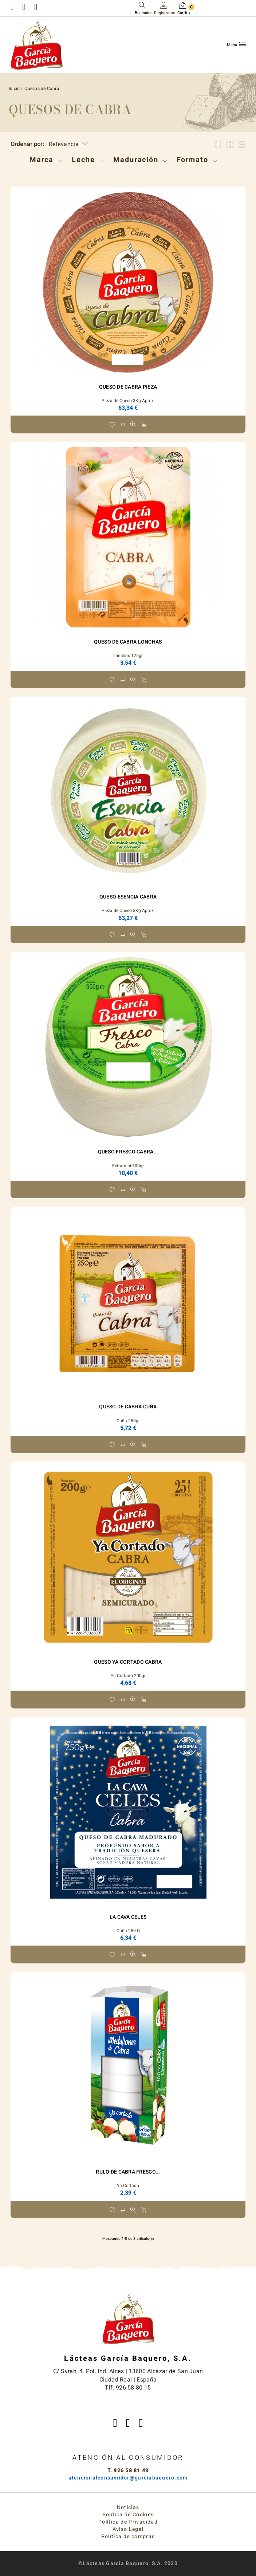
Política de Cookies (128, 2514)
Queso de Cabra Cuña (128, 1407)
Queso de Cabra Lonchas (128, 642)
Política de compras (128, 2536)
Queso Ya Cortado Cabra (128, 1662)
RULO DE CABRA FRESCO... (128, 2172)
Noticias (128, 2507)
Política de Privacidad (128, 2522)
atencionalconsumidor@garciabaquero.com (128, 2478)
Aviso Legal (128, 2529)
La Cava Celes (128, 1917)
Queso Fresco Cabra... (128, 1152)
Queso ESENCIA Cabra (128, 897)
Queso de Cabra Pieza (128, 387)
